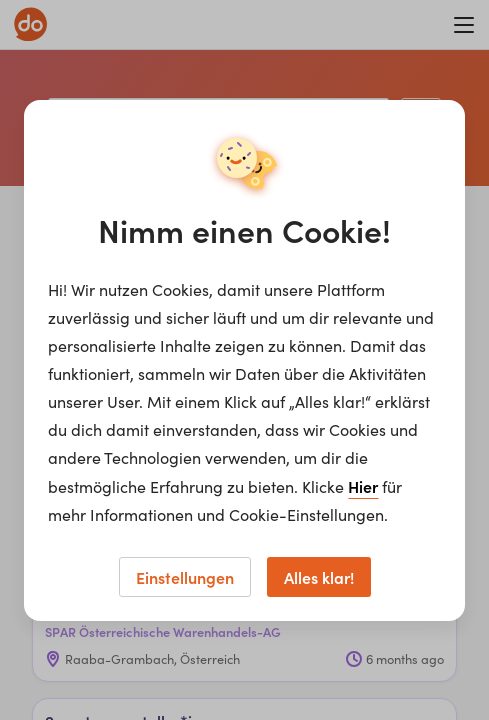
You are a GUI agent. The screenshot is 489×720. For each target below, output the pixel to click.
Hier (363, 486)
